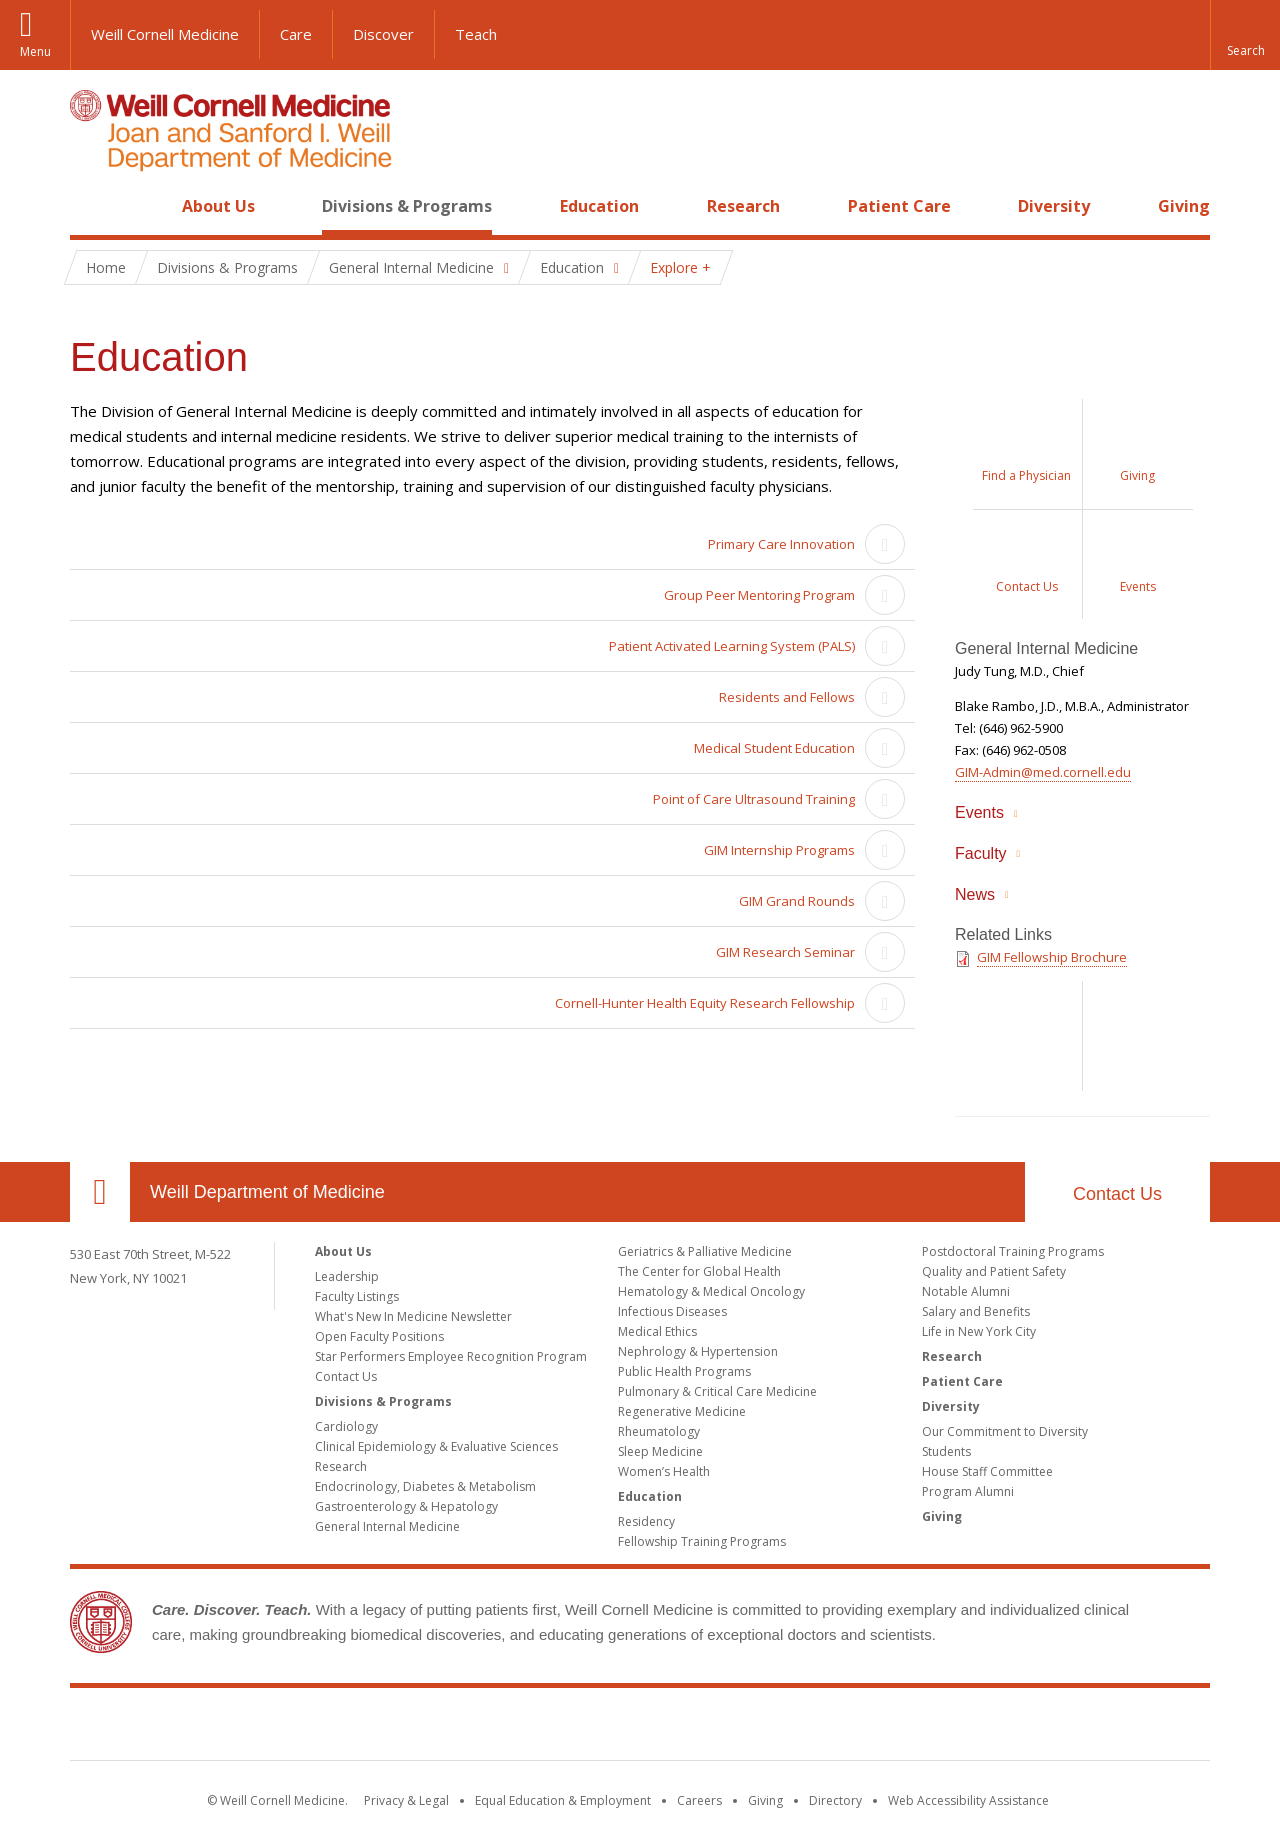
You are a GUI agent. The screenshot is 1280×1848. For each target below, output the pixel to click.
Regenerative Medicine (682, 1411)
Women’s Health (664, 1471)
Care (296, 34)
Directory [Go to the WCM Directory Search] (835, 1800)
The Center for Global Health (699, 1271)
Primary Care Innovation (781, 544)
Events (979, 812)
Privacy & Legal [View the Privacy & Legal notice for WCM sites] (406, 1800)
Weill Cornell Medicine (165, 34)
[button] (1245, 35)
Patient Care (899, 206)
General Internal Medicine (387, 1526)
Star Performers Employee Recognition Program (451, 1356)
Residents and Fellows (787, 697)
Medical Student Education (774, 748)
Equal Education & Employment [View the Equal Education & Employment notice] (563, 1800)
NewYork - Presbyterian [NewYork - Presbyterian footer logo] (807, 1728)
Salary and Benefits (976, 1311)
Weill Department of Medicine (267, 1192)
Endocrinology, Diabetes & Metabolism (425, 1486)
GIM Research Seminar (785, 952)
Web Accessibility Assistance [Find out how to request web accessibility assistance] (968, 1800)
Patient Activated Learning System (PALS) (732, 646)
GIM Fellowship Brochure (1052, 957)
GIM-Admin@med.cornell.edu (1043, 772)
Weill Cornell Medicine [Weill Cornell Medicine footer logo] (494, 1728)
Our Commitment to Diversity (1005, 1431)
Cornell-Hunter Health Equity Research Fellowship (705, 1003)
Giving (1184, 206)
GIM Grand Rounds (797, 901)
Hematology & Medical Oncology (711, 1291)
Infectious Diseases (672, 1311)
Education (599, 206)
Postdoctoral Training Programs (1013, 1251)
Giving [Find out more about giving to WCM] (765, 1800)
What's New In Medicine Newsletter (413, 1316)
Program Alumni (968, 1491)
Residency (646, 1521)
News (975, 894)
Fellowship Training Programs (702, 1541)
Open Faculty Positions (379, 1336)
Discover (383, 34)
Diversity (1054, 206)
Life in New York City (979, 1331)
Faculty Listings (357, 1296)
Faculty (981, 853)
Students (946, 1451)
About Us (218, 206)
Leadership (347, 1276)
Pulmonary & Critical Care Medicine (717, 1391)
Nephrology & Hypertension (698, 1351)
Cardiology (346, 1426)
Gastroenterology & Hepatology (406, 1506)
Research (743, 206)
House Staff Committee (987, 1471)
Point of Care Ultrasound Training (754, 799)
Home (92, 206)
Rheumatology (659, 1431)
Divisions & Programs (407, 206)
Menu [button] (35, 51)
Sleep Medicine (660, 1451)
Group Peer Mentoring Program (759, 595)
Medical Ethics (657, 1331)
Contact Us (1117, 1194)
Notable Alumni (966, 1291)
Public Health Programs (684, 1371)
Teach (476, 34)
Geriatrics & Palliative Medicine (705, 1251)
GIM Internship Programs (779, 850)
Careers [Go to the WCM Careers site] (699, 1800)
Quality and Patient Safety (994, 1271)
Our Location (100, 1192)
